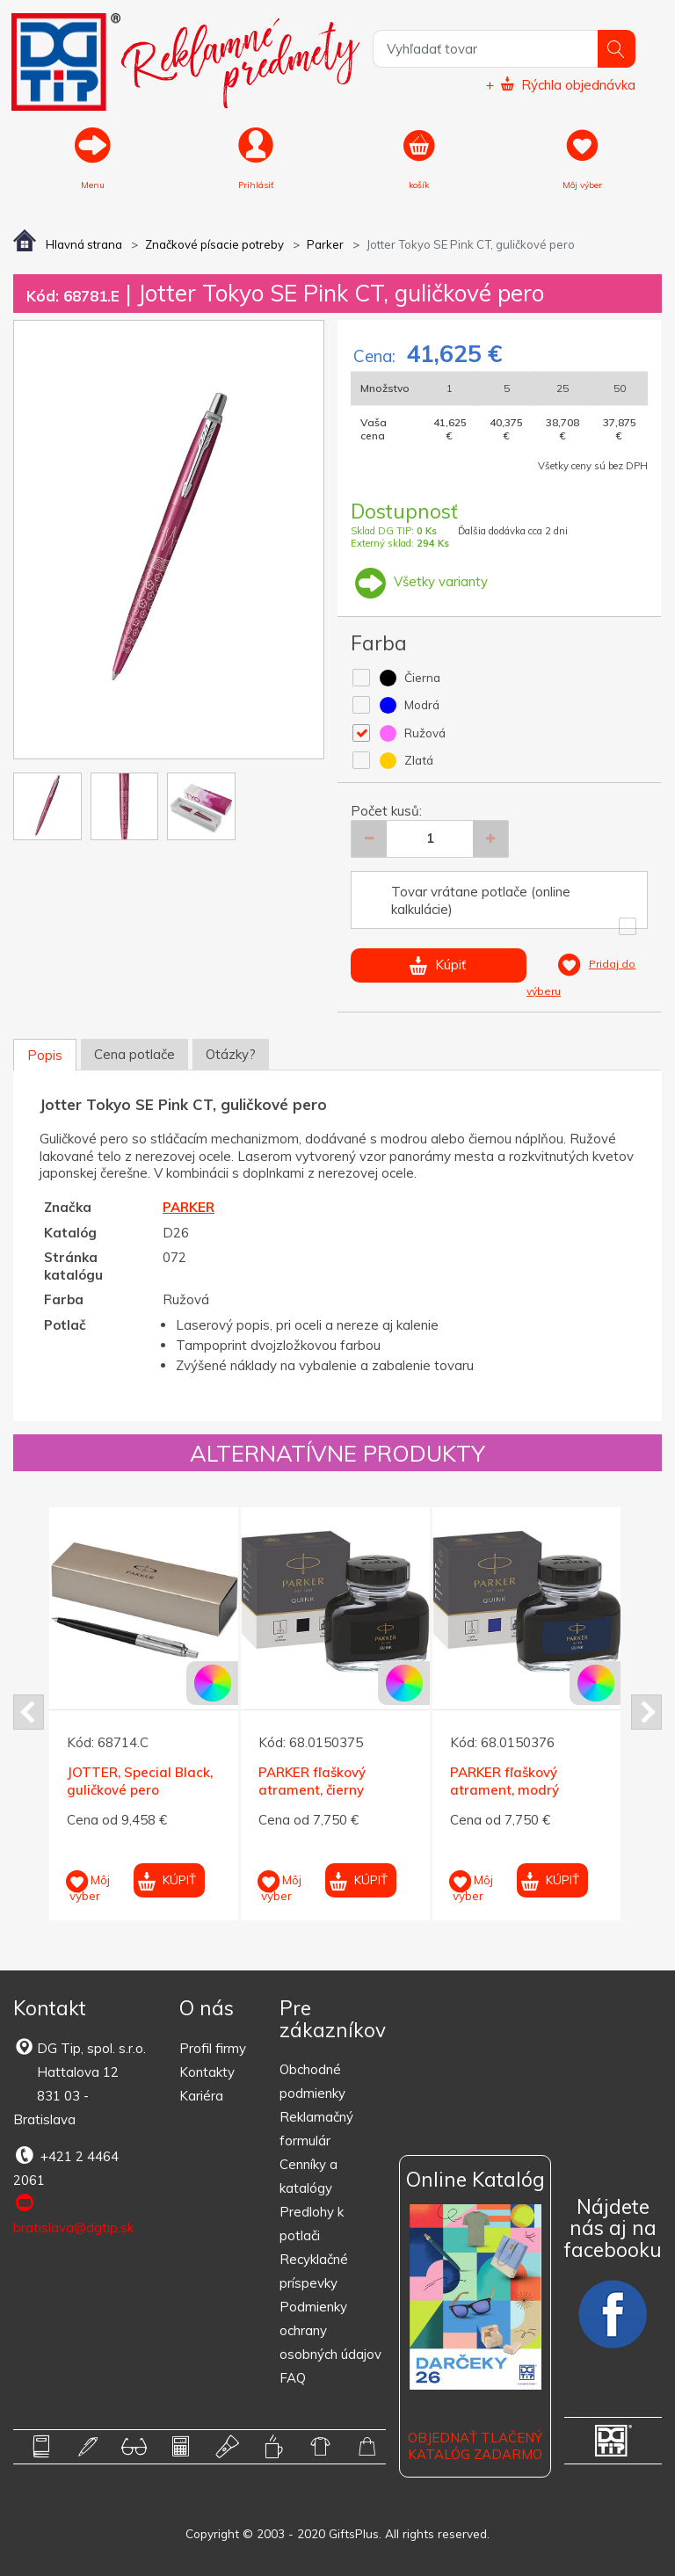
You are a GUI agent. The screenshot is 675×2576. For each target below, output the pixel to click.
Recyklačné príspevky (313, 2271)
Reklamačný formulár (316, 2128)
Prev (28, 1712)
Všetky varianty (419, 581)
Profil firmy (212, 2048)
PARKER (188, 1207)
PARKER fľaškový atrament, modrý (504, 1782)
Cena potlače (134, 1054)
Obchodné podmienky (312, 2081)
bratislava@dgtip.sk (73, 2214)
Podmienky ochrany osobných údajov (330, 2330)
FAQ (292, 2377)
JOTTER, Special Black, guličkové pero (140, 1782)
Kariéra (201, 2095)
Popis (44, 1055)
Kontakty (207, 2072)
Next (646, 1712)
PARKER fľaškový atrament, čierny (312, 1782)
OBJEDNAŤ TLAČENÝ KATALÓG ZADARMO (475, 2446)
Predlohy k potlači (311, 2223)
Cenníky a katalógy (308, 2176)
